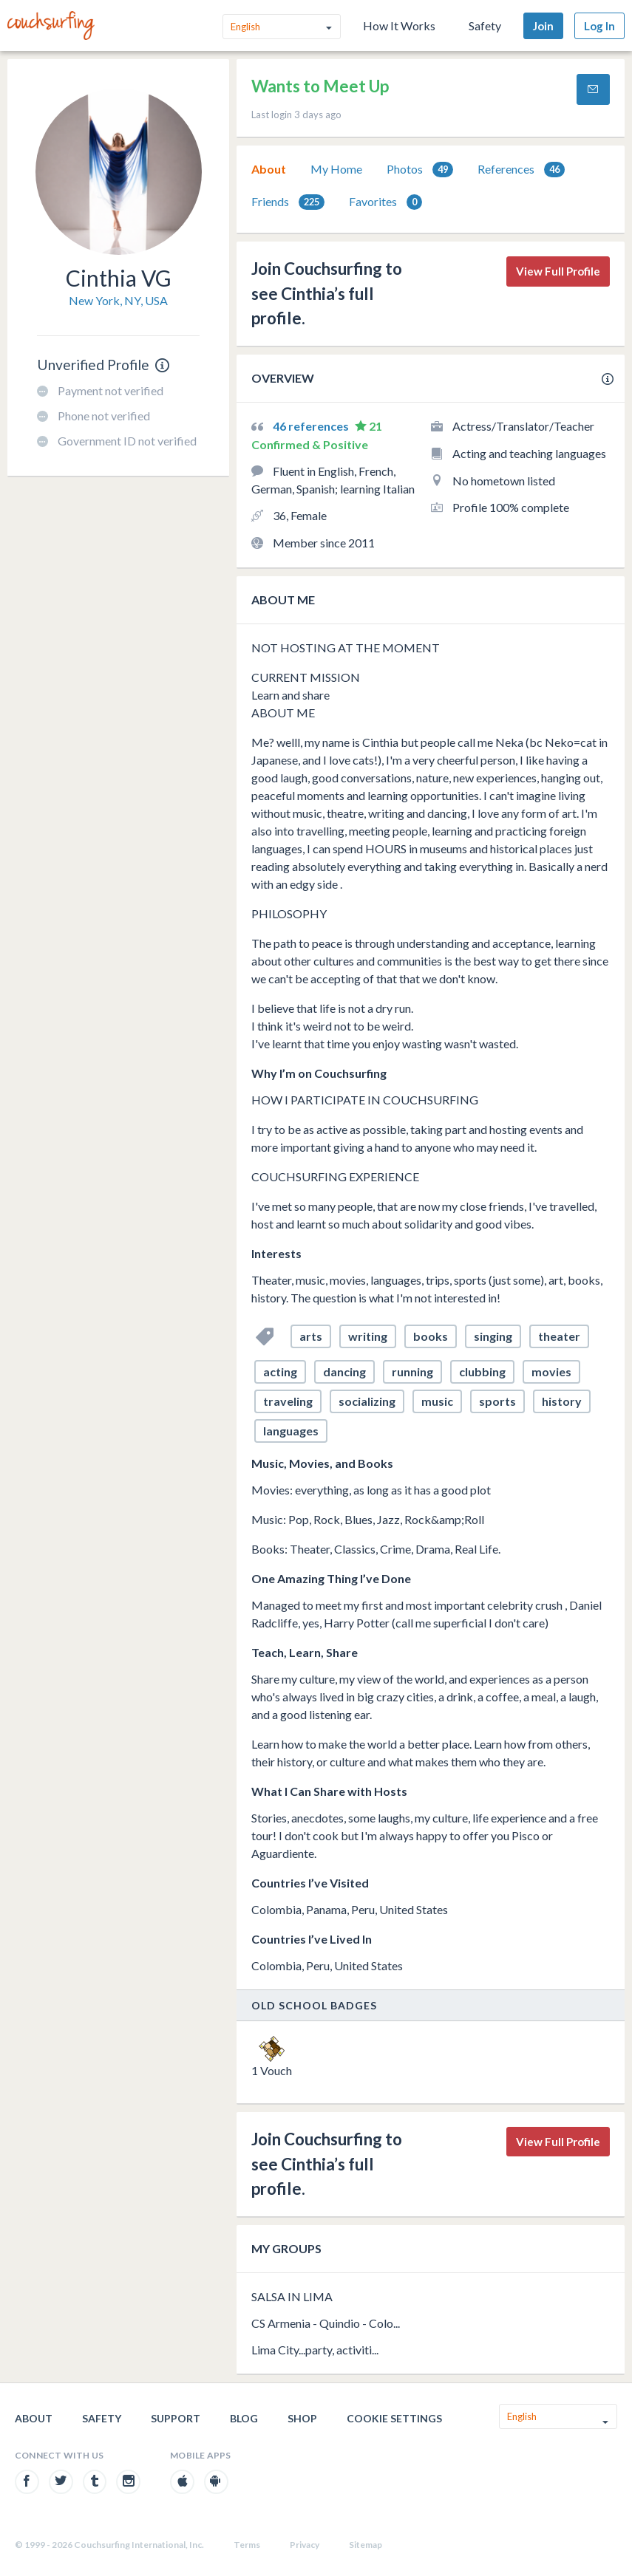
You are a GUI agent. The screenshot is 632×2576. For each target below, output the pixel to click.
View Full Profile (558, 271)
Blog (244, 2418)
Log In (599, 26)
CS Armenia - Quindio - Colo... (325, 2323)
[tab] (268, 169)
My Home (336, 169)
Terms (247, 2544)
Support (175, 2418)
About (268, 169)
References (521, 169)
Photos (420, 169)
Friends (288, 202)
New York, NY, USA (118, 300)
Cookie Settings (394, 2418)
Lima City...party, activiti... (314, 2350)
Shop (302, 2418)
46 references (312, 426)
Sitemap (365, 2544)
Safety (485, 25)
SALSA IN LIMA (292, 2296)
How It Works (399, 25)
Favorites (385, 202)
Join (543, 26)
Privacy (304, 2544)
